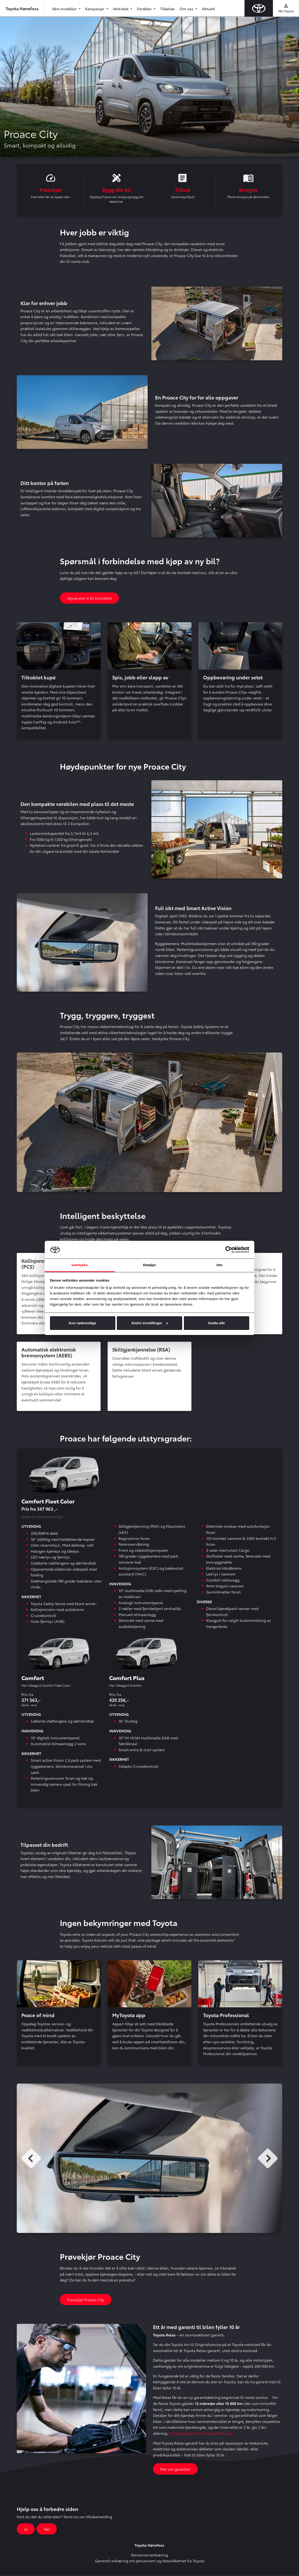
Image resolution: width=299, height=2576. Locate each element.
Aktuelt (208, 8)
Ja (25, 2530)
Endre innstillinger (150, 1323)
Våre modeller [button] (65, 8)
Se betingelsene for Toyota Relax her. (201, 2434)
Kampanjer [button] (95, 8)
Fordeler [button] (145, 8)
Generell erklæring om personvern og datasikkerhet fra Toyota (149, 2561)
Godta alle (216, 1323)
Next (268, 2159)
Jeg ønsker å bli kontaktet (89, 599)
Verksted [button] (121, 8)
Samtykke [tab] (79, 1265)
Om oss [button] (187, 8)
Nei (47, 2530)
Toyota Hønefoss (22, 8)
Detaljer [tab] (149, 1265)
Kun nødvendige (82, 1323)
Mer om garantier (175, 2470)
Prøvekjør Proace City (85, 2300)
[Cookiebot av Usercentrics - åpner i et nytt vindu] (228, 1249)
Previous (31, 2159)
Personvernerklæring (149, 2556)
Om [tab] (219, 1265)
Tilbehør (167, 8)
